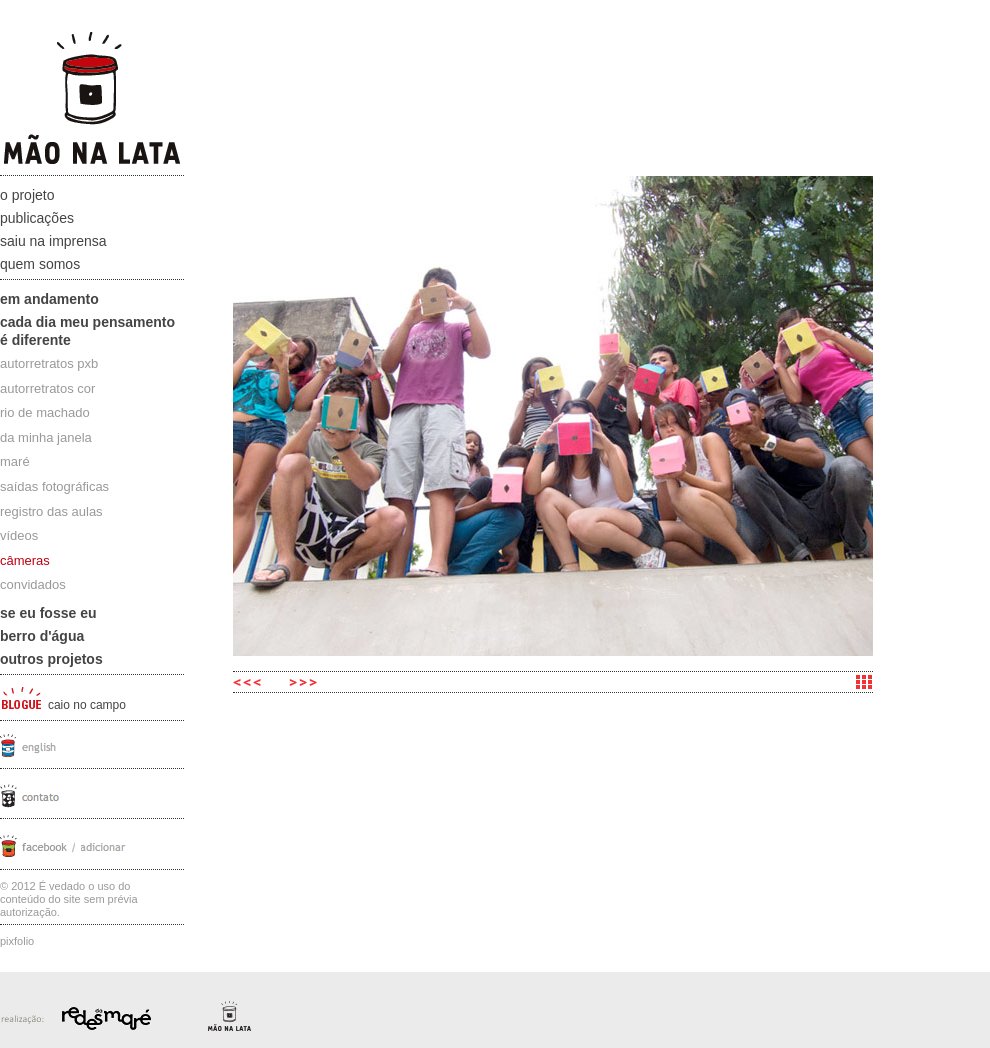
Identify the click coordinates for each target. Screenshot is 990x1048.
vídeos (19, 535)
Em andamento (49, 299)
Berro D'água (42, 636)
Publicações (37, 218)
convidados (33, 584)
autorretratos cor (47, 388)
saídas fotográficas (54, 486)
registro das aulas (51, 511)
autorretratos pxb (49, 363)
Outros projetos (51, 659)
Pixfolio (17, 941)
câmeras (25, 560)
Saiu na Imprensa (53, 241)
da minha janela (46, 437)
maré (15, 461)
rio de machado (45, 412)
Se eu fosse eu (48, 613)
